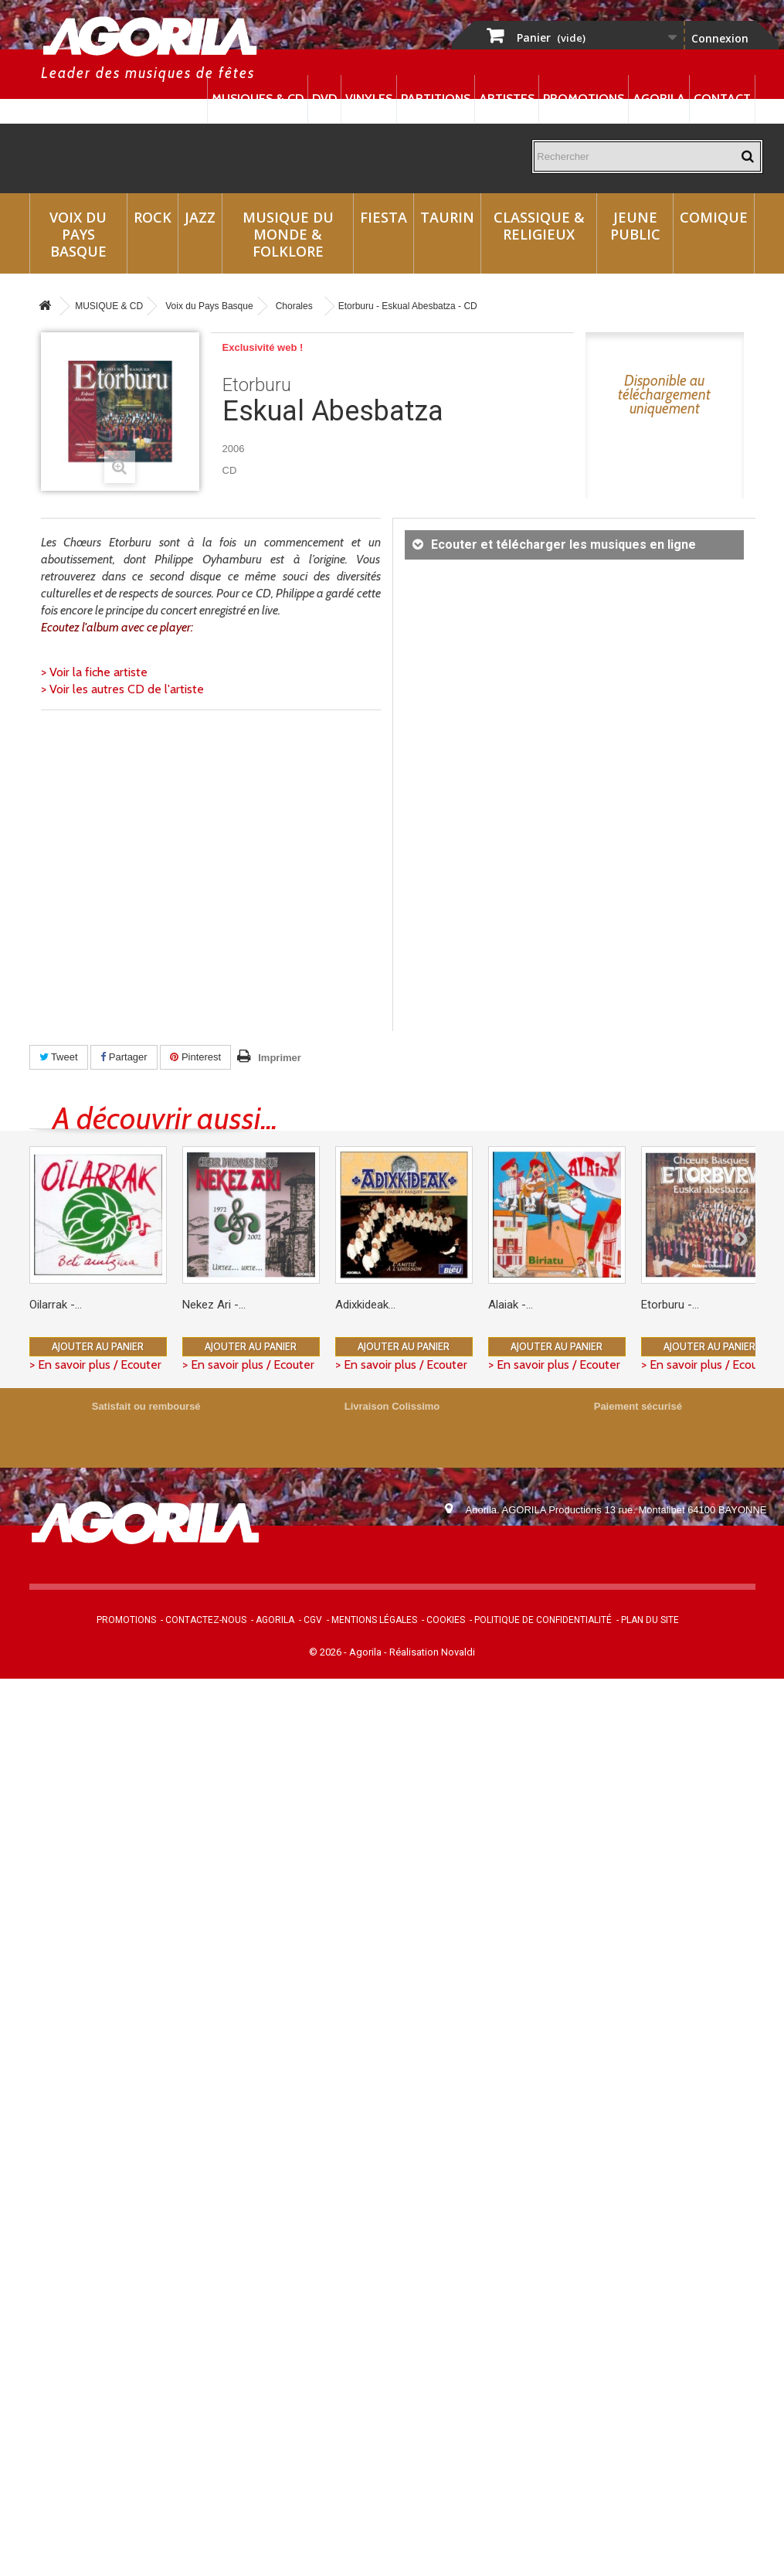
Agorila (659, 98)
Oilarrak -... (55, 1305)
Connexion (719, 38)
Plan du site (650, 1620)
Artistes (507, 98)
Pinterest (195, 1057)
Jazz (200, 217)
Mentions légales (374, 1620)
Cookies (445, 1620)
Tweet (58, 1057)
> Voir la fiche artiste (94, 672)
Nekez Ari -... (214, 1305)
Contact (722, 98)
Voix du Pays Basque (78, 234)
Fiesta (383, 217)
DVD (324, 98)
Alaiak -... (510, 1305)
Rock (152, 217)
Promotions (583, 98)
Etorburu (256, 385)
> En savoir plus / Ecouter (95, 1364)
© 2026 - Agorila (346, 1652)
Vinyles (368, 98)
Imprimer (279, 1057)
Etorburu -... (670, 1305)
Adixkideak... (365, 1305)
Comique (714, 217)
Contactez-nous (205, 1620)
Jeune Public (635, 225)
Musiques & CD (258, 98)
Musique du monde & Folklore (288, 234)
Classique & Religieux (539, 225)
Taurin (447, 217)
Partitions (435, 98)
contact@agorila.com (549, 1553)
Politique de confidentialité (543, 1620)
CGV (313, 1620)
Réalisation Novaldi (432, 1652)
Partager (123, 1057)
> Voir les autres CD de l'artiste (122, 689)
